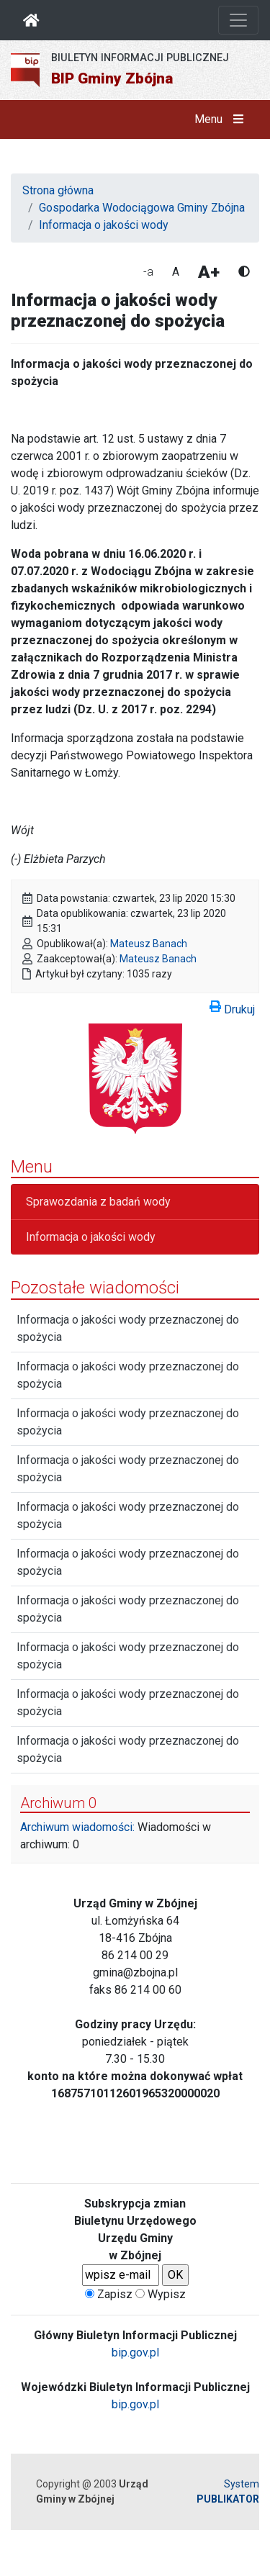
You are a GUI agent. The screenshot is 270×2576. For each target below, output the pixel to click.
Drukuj (232, 1007)
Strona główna (58, 190)
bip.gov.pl (135, 2352)
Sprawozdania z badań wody (98, 1201)
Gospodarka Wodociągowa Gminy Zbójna (142, 207)
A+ (209, 272)
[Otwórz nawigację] (238, 20)
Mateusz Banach (148, 943)
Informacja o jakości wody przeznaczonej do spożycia (128, 1328)
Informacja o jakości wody (103, 225)
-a (148, 272)
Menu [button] (222, 119)
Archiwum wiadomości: (77, 1827)
